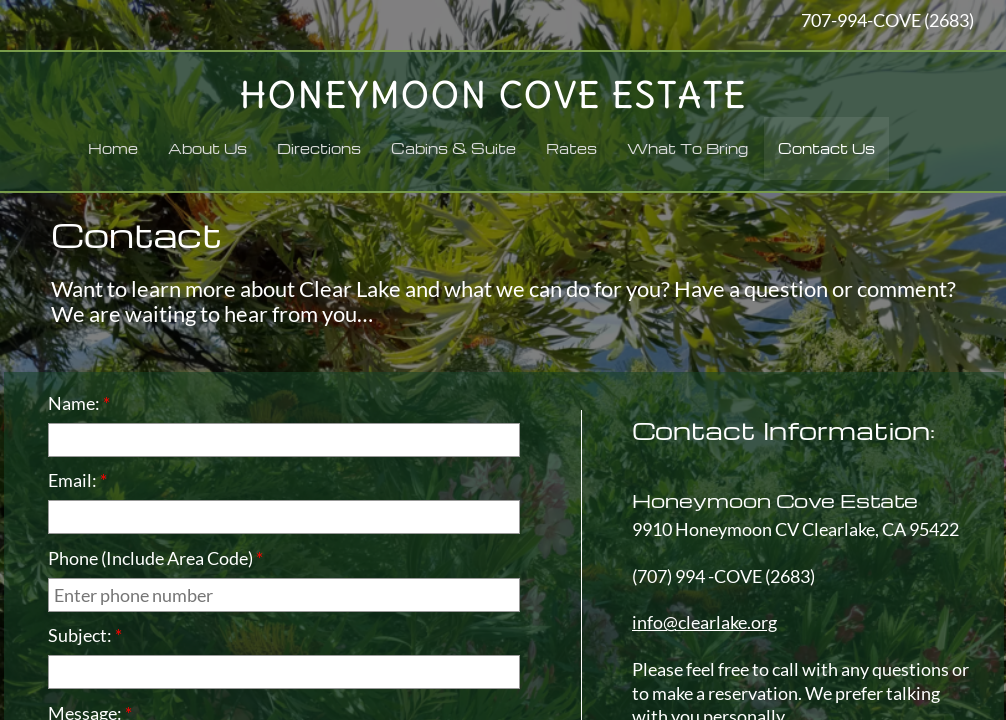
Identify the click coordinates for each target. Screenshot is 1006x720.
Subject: (85, 635)
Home (113, 148)
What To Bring (687, 148)
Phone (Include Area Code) (155, 558)
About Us (207, 148)
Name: (79, 403)
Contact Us (826, 148)
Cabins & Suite (453, 148)
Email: (77, 480)
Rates (571, 148)
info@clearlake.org (704, 622)
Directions (319, 148)
